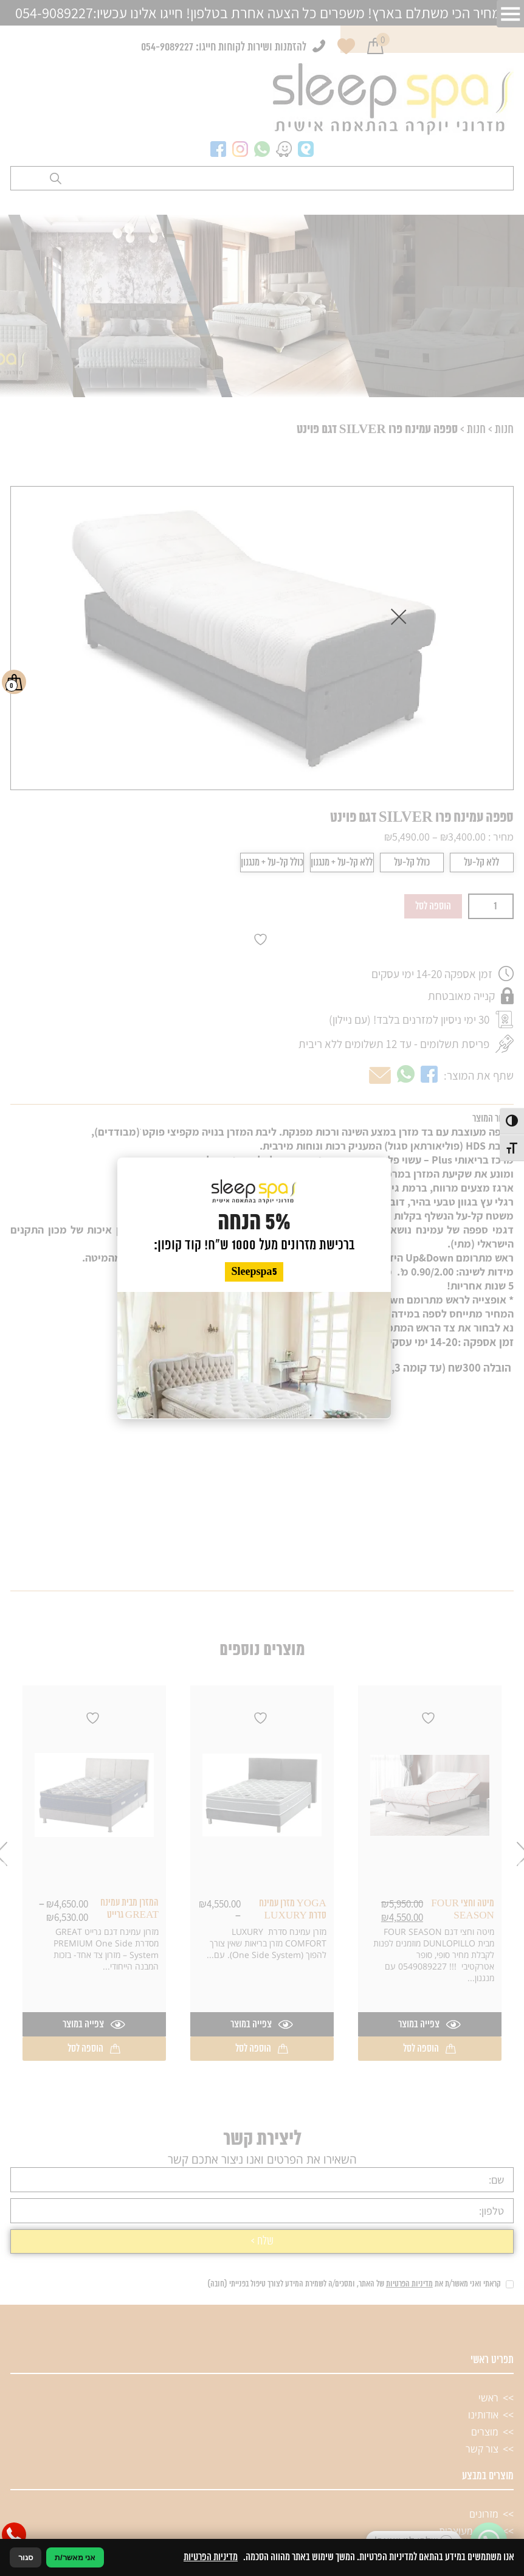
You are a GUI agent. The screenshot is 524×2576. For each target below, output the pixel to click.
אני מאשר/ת (75, 2557)
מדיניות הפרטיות (211, 2557)
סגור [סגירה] (25, 2557)
